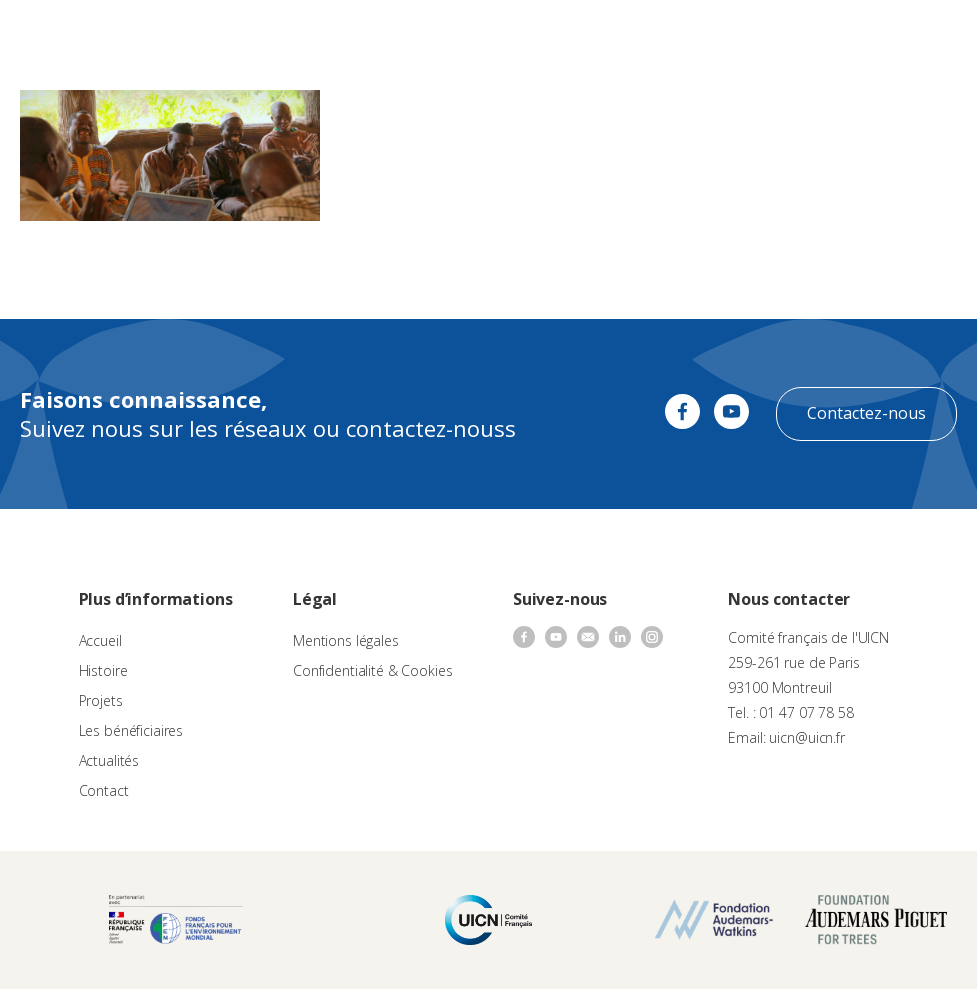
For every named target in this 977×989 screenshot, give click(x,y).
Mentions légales (346, 640)
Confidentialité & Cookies (373, 670)
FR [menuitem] (873, 34)
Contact (104, 790)
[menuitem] (883, 36)
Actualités (109, 760)
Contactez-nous (866, 413)
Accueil (100, 640)
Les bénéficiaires (131, 730)
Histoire (103, 670)
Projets (101, 700)
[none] (883, 36)
